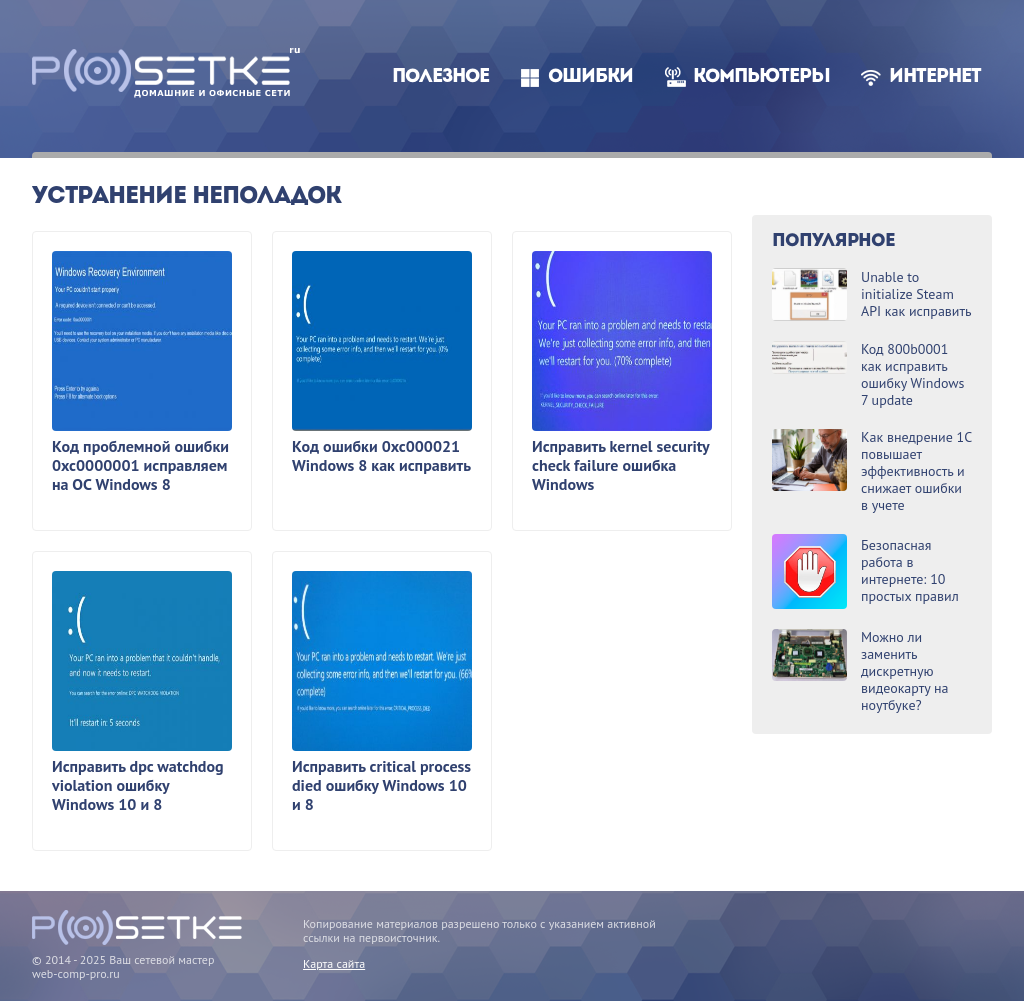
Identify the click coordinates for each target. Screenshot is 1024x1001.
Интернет (935, 77)
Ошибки (590, 77)
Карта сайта (334, 963)
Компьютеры (761, 77)
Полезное (440, 77)
